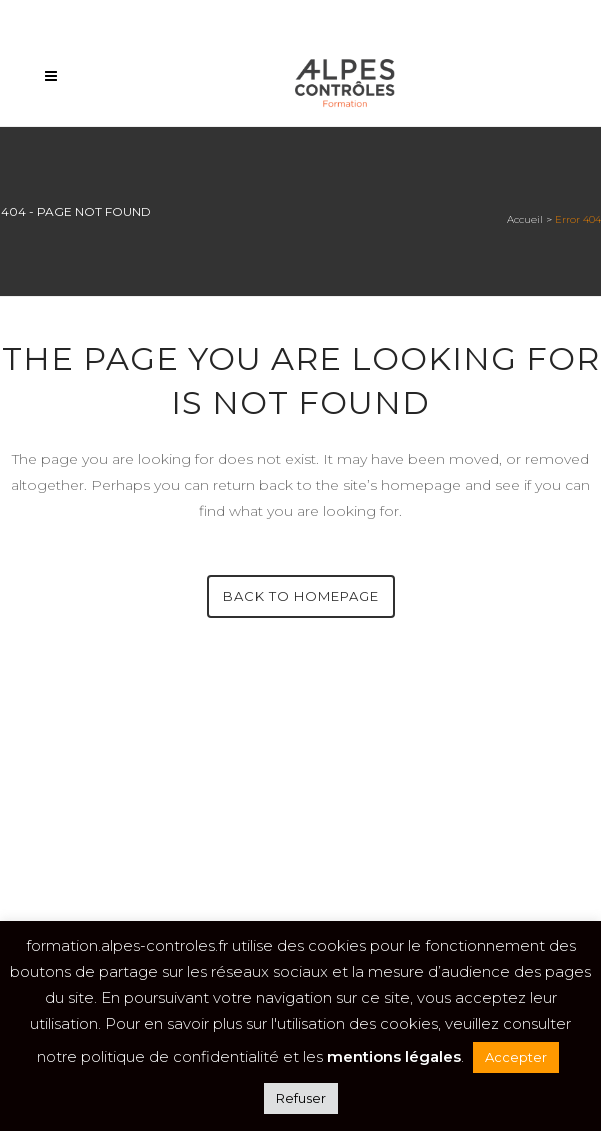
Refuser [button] (301, 1098)
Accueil (525, 219)
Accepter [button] (516, 1057)
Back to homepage (301, 596)
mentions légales (394, 1056)
